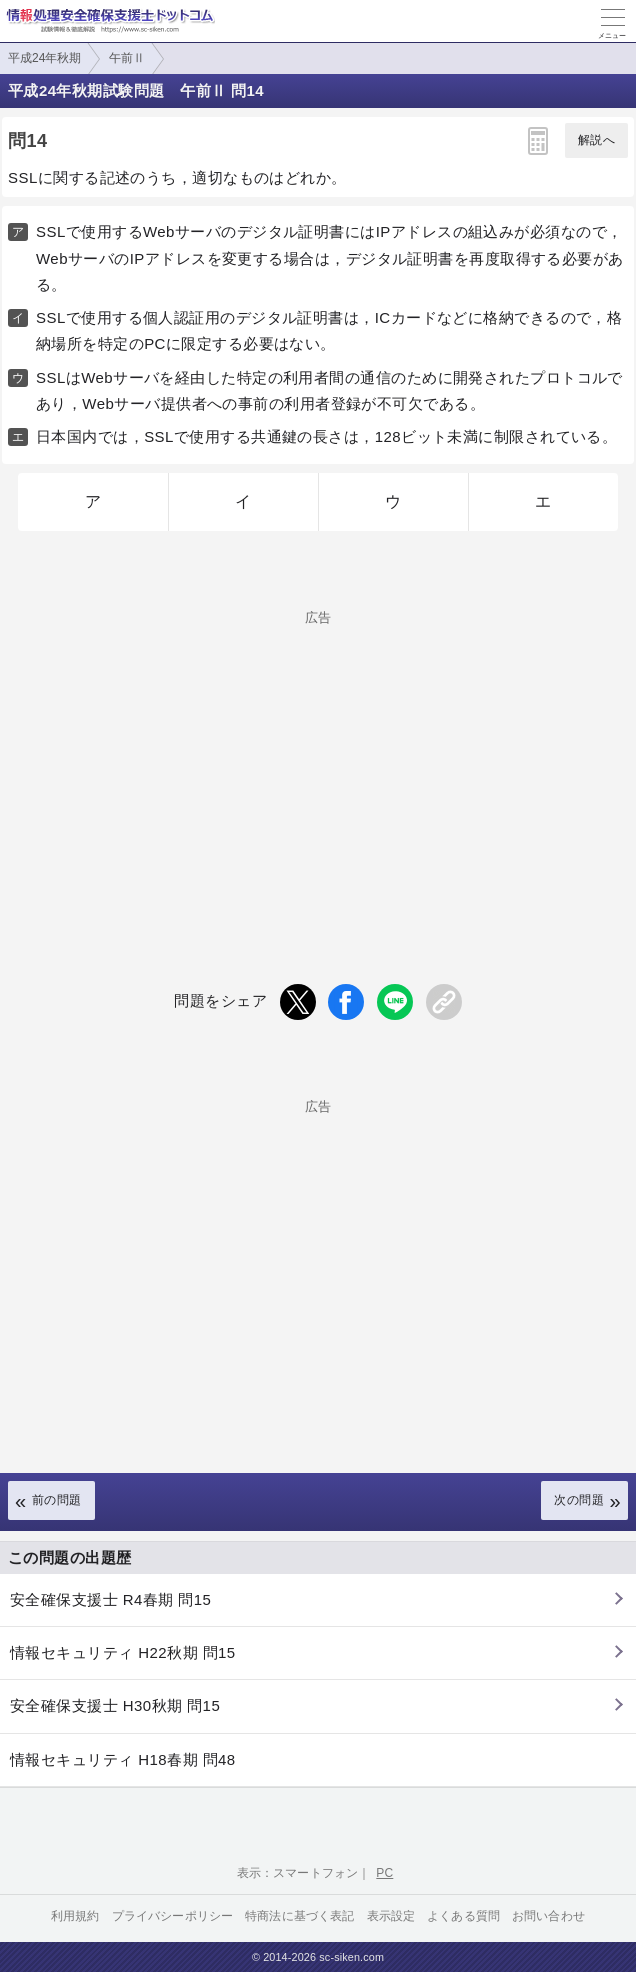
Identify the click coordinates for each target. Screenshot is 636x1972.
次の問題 (579, 1500)
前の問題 (57, 1500)
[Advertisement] (318, 764)
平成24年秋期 (44, 58)
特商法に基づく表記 (299, 1916)
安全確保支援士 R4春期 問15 (110, 1599)
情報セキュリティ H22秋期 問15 (123, 1652)
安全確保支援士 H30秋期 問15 (115, 1705)
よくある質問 (463, 1916)
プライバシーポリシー (173, 1916)
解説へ (596, 140)
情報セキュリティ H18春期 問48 (123, 1759)
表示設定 (391, 1916)
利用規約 (75, 1916)
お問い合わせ (548, 1916)
